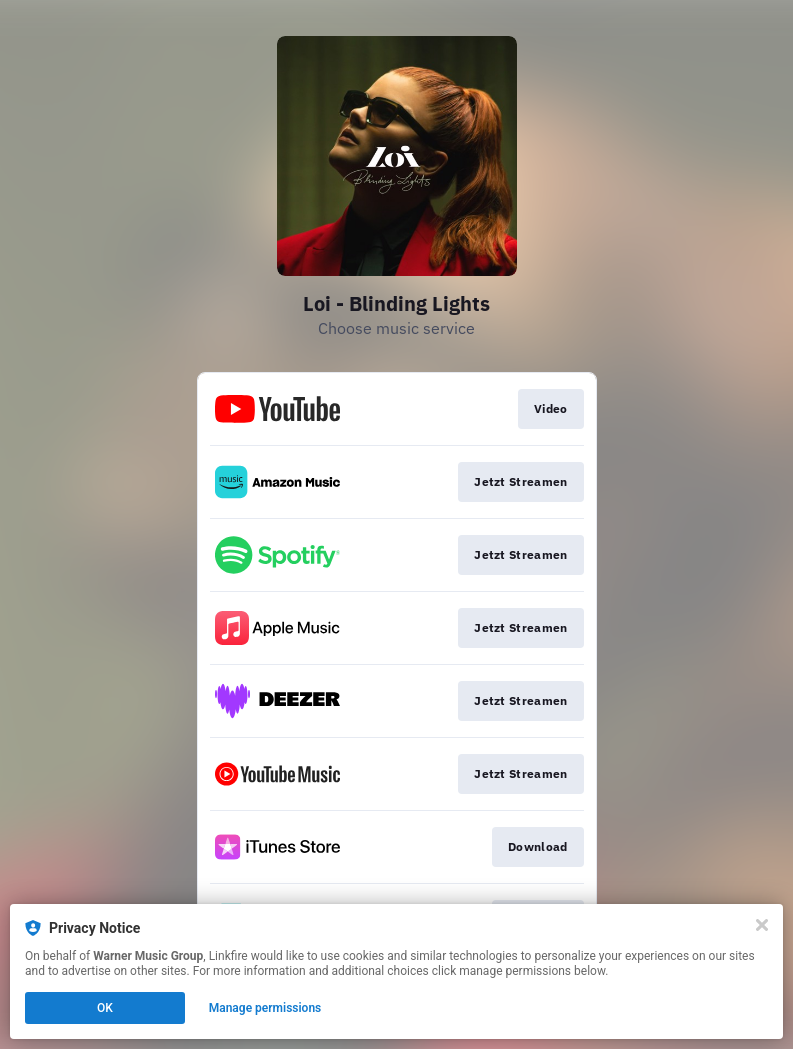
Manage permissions (265, 1008)
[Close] (762, 925)
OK (105, 1008)
